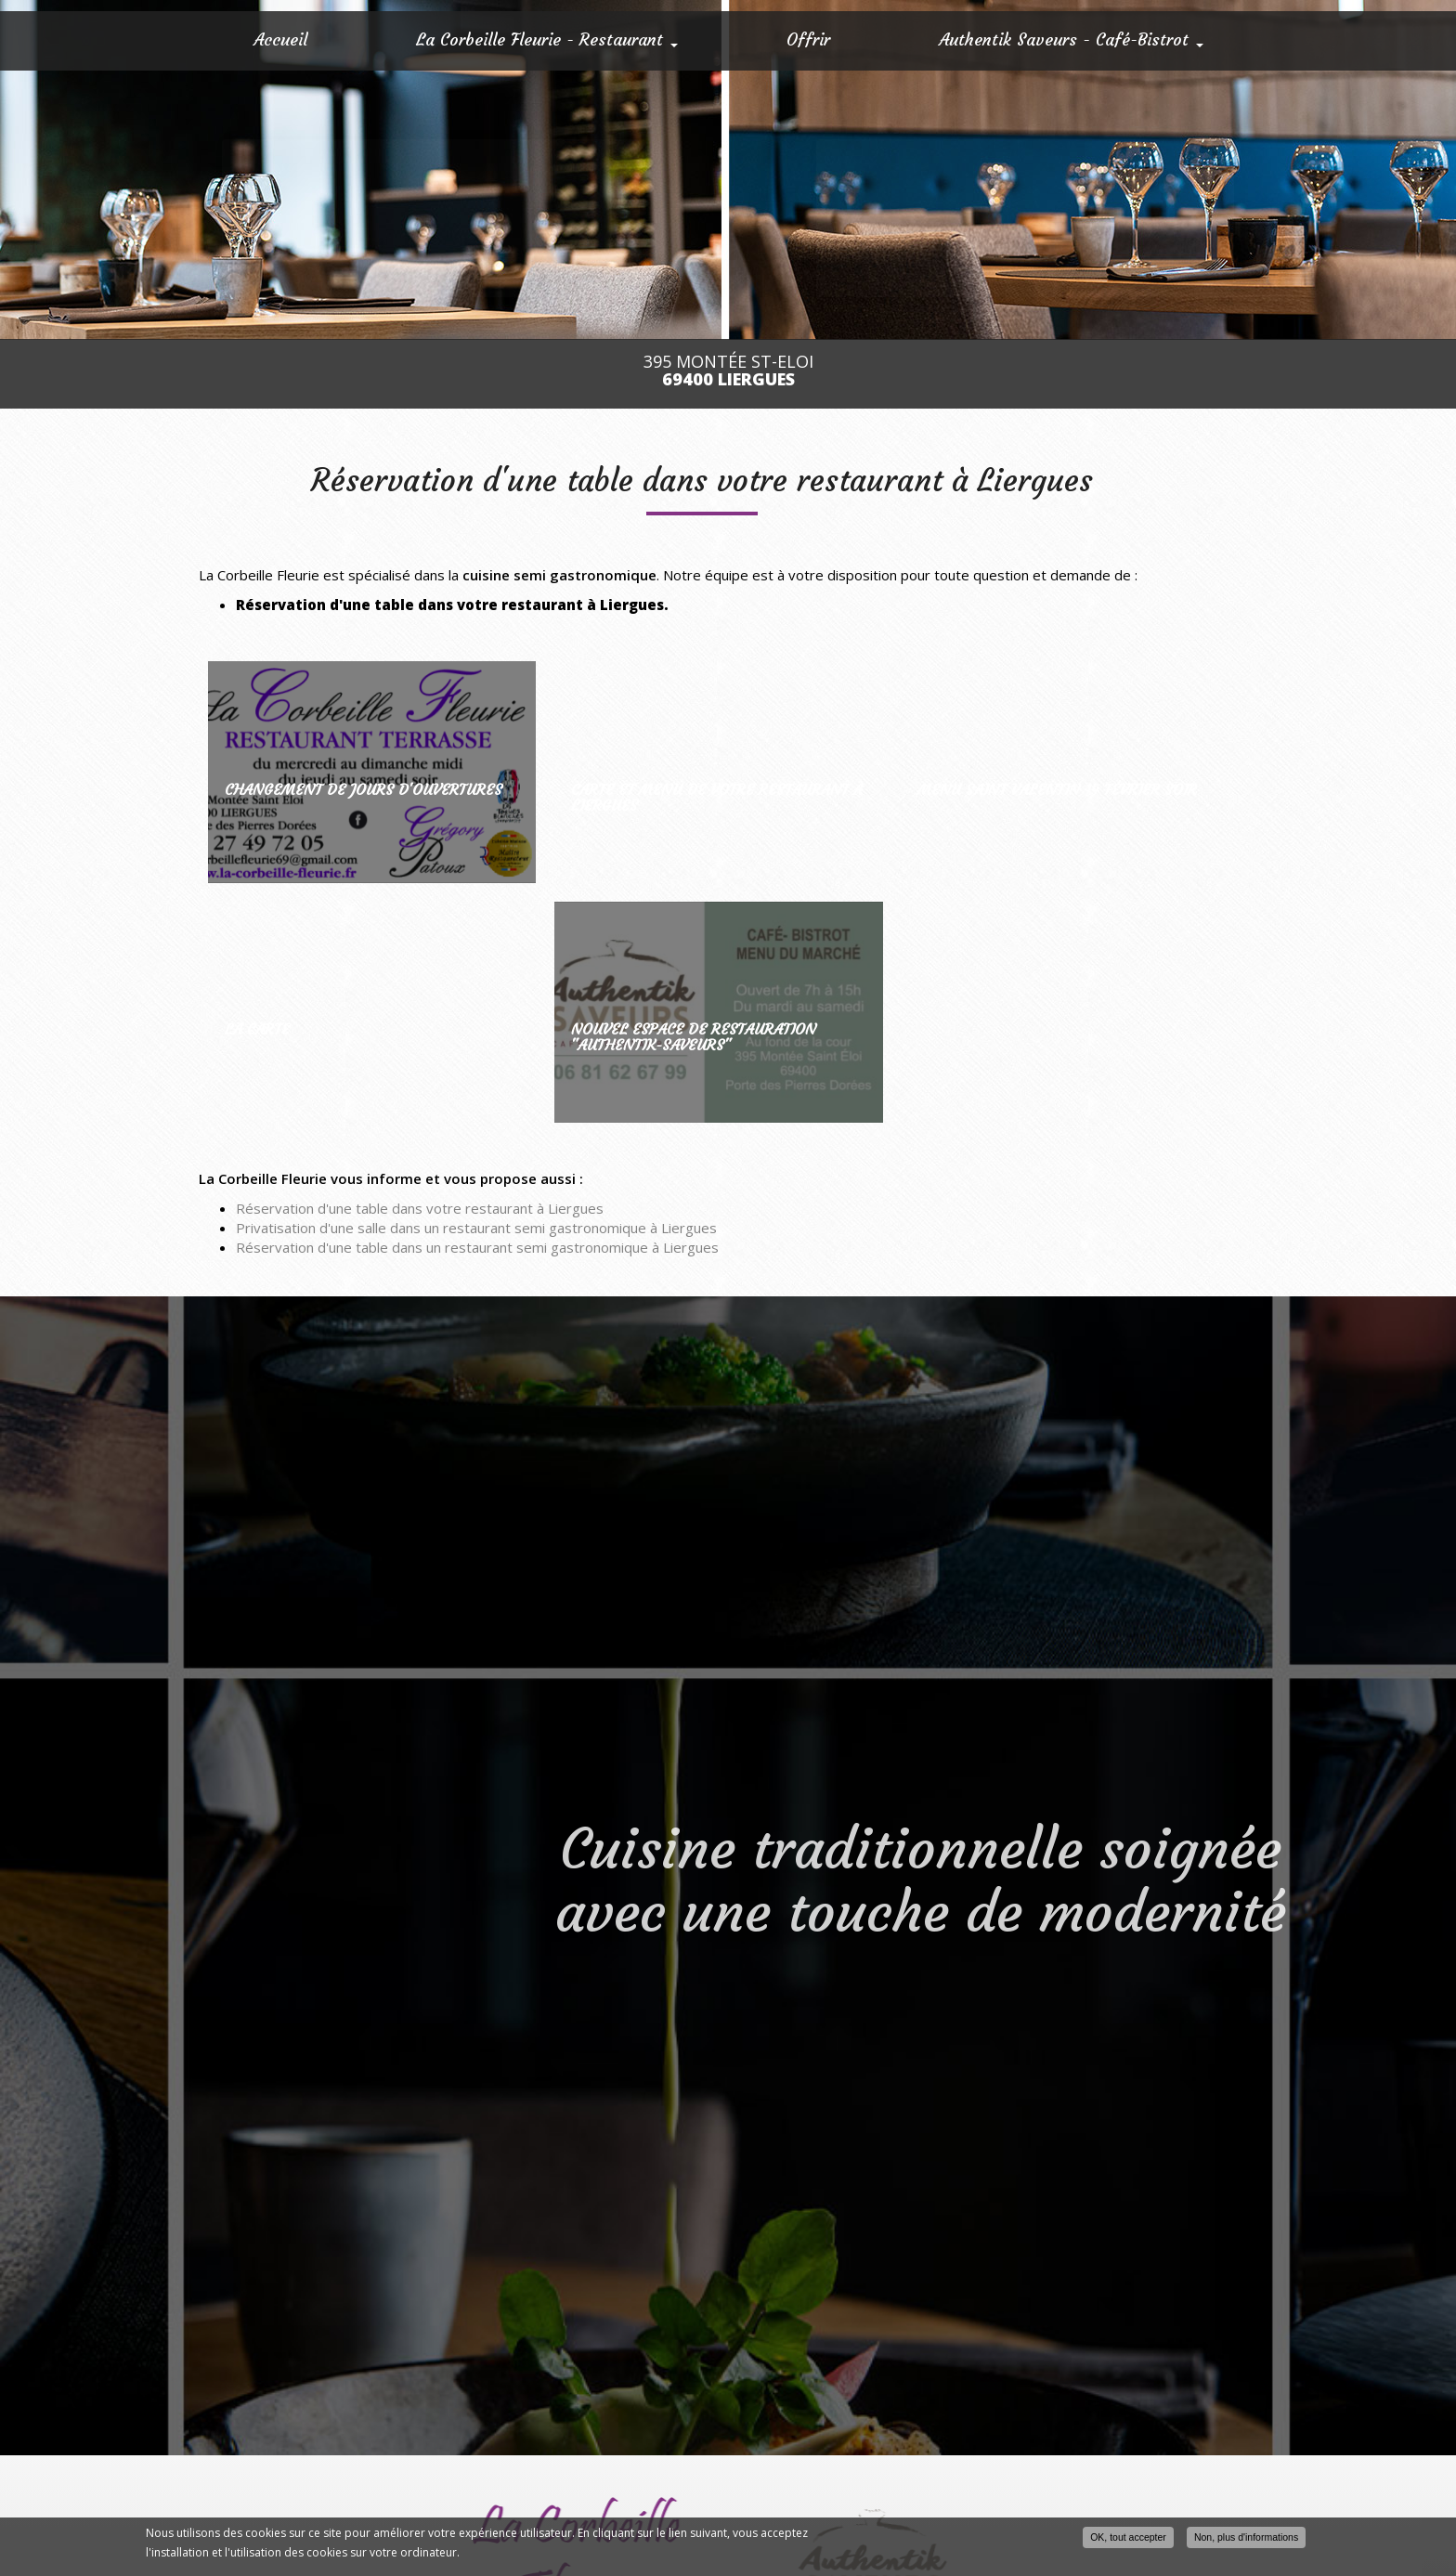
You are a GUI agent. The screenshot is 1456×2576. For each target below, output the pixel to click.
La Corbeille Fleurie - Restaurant (547, 39)
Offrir (808, 39)
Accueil (280, 39)
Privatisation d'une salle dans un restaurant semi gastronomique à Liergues (476, 1227)
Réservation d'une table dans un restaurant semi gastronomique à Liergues (477, 1247)
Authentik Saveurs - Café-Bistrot (1071, 39)
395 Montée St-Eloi (728, 370)
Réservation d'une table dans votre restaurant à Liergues (420, 1208)
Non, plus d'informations (1246, 2537)
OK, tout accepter (1128, 2537)
